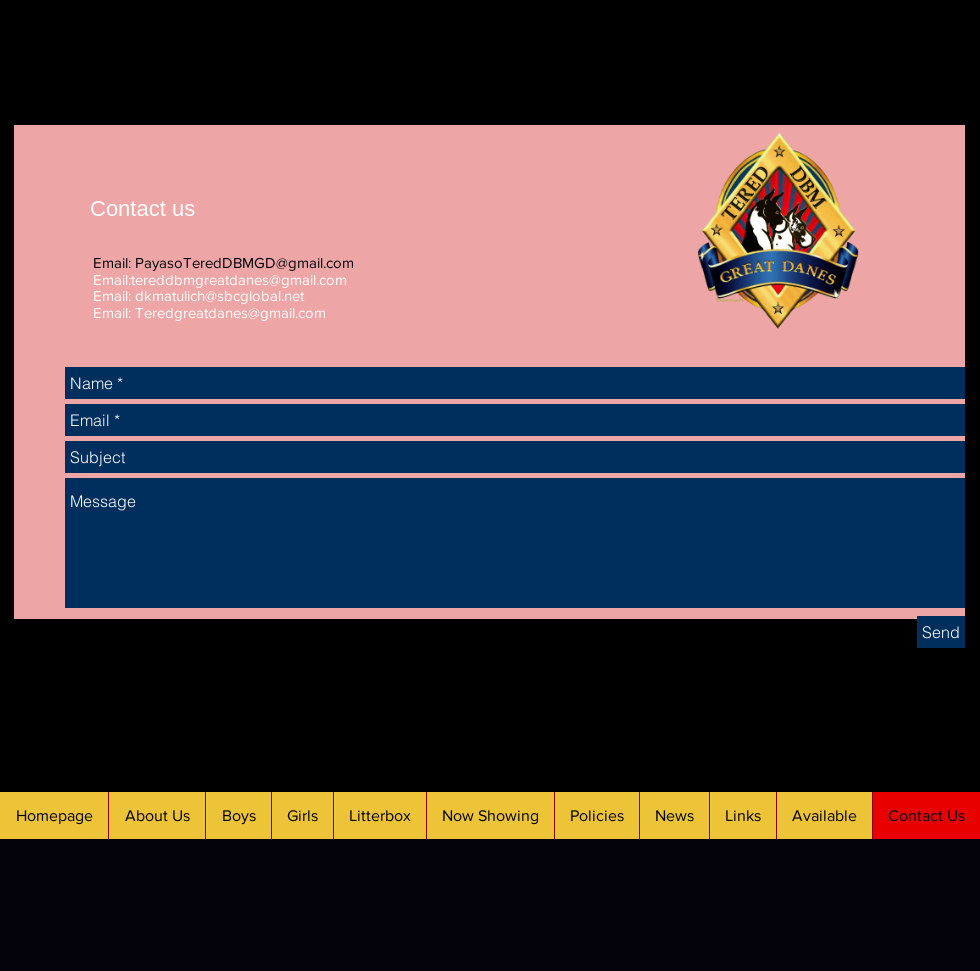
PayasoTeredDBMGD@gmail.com (244, 262)
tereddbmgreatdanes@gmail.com (239, 279)
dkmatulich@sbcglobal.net (219, 295)
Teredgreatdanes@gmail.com (230, 312)
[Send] (941, 632)
